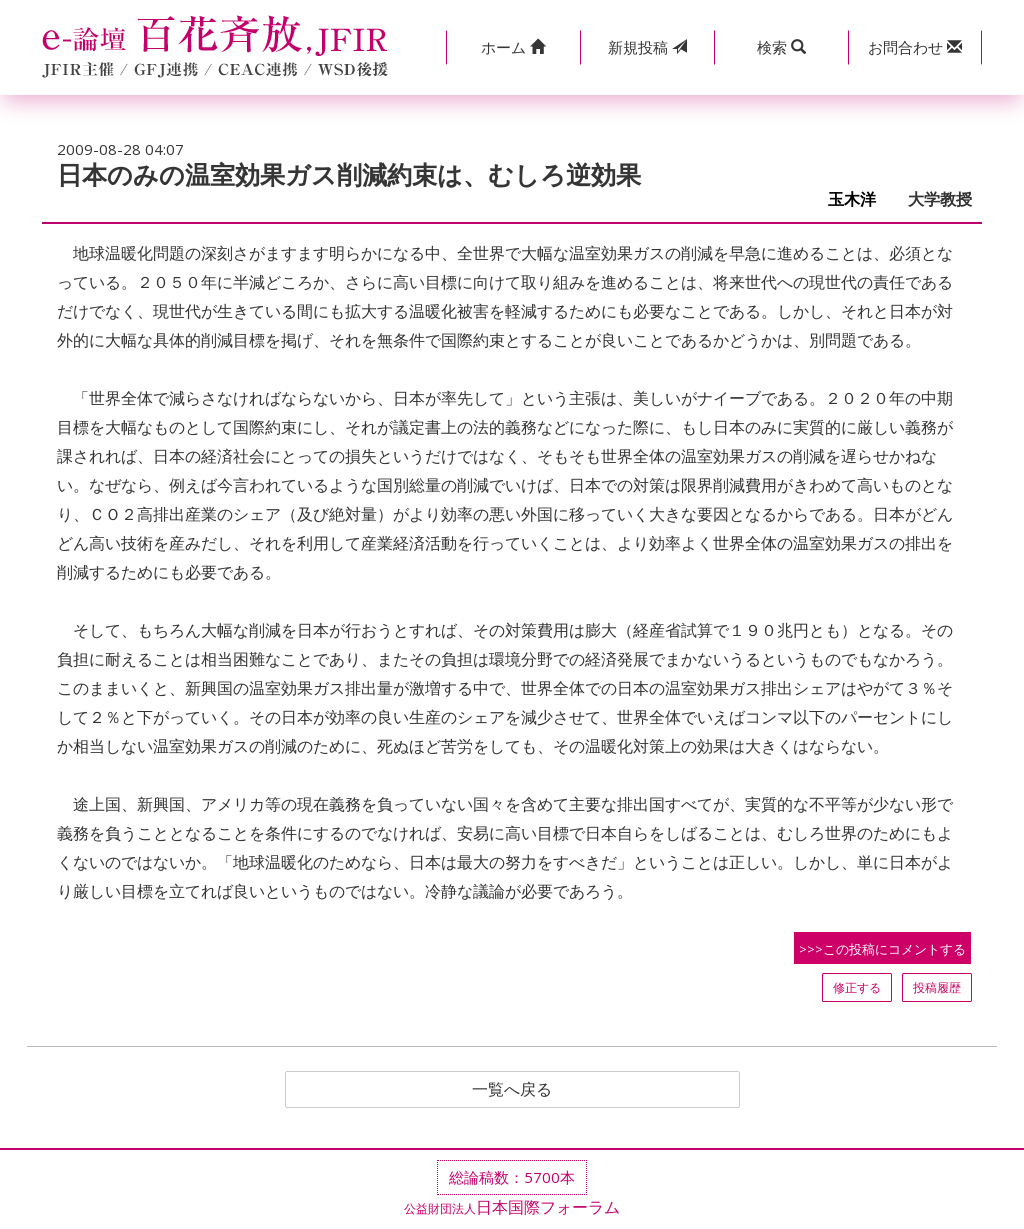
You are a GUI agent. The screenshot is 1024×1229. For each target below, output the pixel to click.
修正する (857, 987)
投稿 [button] (647, 47)
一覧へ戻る (512, 1090)
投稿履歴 (937, 987)
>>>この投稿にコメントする (882, 949)
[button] (513, 47)
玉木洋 (860, 199)
